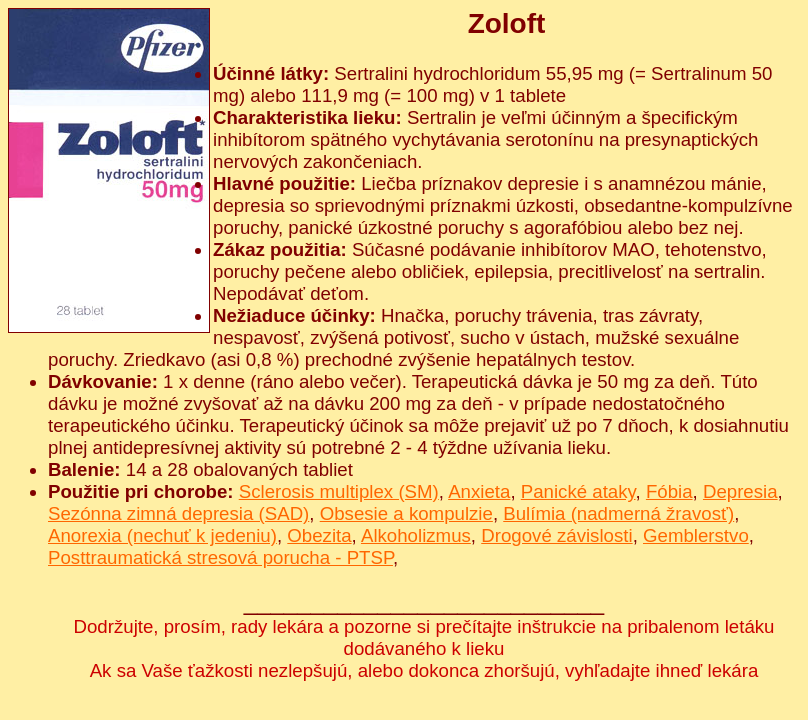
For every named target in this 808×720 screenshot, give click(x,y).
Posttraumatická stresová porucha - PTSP (220, 557)
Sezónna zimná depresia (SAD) (178, 513)
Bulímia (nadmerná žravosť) (618, 513)
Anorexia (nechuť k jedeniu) (162, 535)
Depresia (740, 491)
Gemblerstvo (696, 535)
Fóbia (669, 491)
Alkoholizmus (416, 535)
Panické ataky (578, 491)
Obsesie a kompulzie (406, 513)
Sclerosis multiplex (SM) (339, 491)
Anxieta (479, 491)
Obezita (319, 535)
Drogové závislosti (556, 535)
